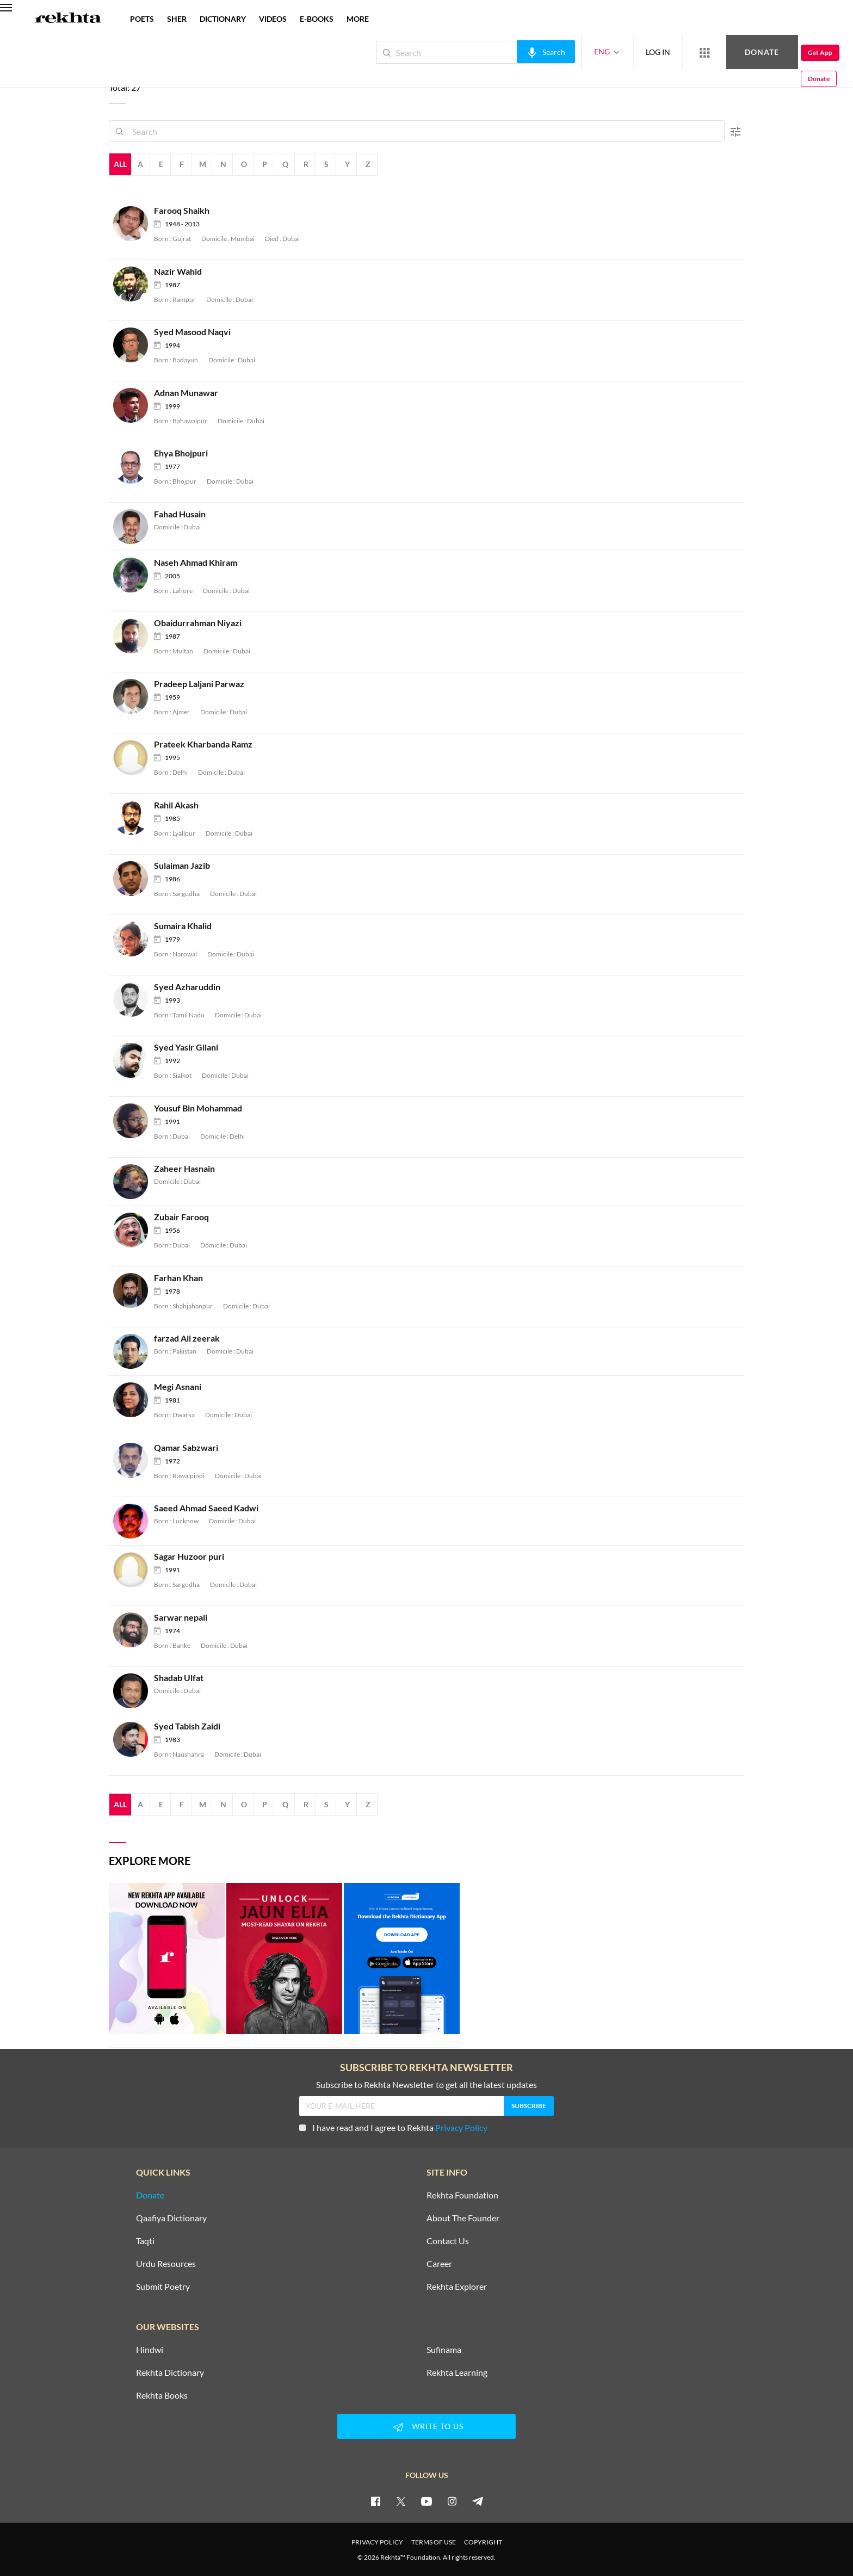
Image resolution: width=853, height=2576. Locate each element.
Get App (782, 52)
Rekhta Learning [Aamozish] (456, 2372)
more (358, 18)
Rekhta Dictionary (170, 2372)
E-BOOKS (316, 18)
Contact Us (447, 2241)
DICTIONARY (223, 18)
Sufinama (443, 2349)
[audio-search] (509, 51)
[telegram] (477, 2501)
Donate (725, 52)
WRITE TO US (426, 2427)
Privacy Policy (461, 2127)
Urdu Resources (166, 2263)
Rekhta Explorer (456, 2286)
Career (439, 2263)
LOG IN (621, 52)
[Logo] (68, 19)
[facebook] (375, 2501)
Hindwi (149, 2349)
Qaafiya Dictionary (171, 2218)
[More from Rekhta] (668, 52)
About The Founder (462, 2218)
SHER (177, 18)
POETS (142, 18)
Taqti (145, 2241)
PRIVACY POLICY (377, 2542)
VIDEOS (273, 18)
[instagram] (452, 2501)
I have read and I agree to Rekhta (393, 2127)
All (120, 164)
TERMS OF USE (433, 2542)
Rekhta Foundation (462, 2195)
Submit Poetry (163, 2286)
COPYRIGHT (483, 2542)
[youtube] (426, 2501)
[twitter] (401, 2501)
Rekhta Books (162, 2395)
